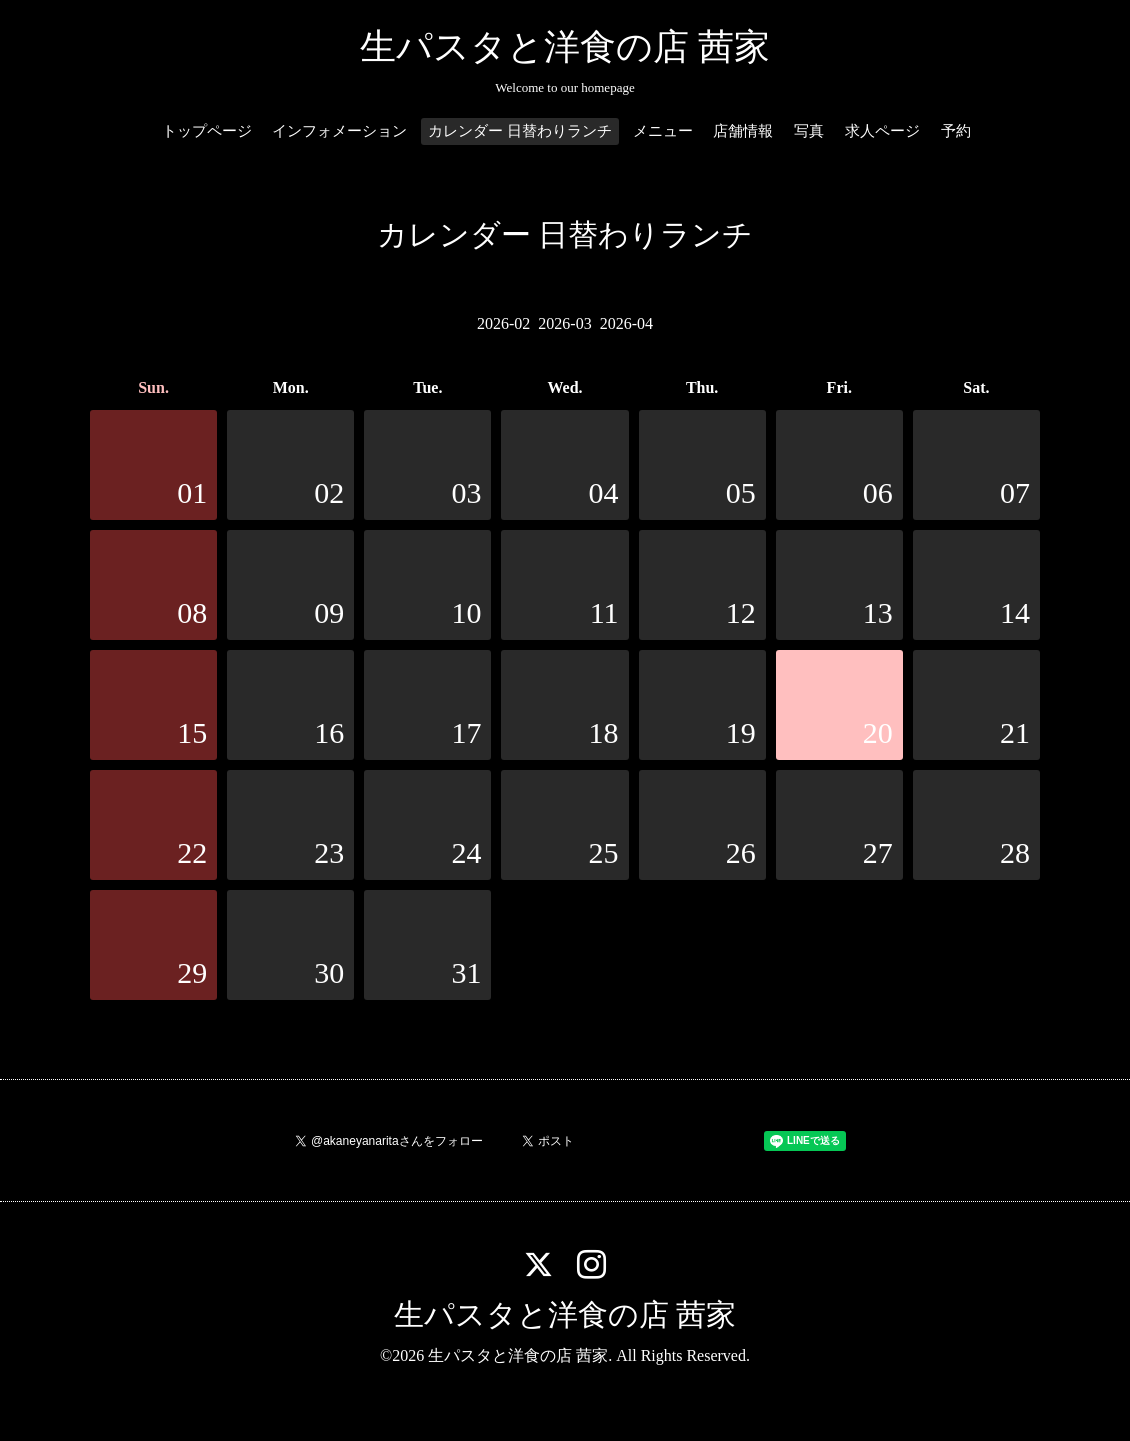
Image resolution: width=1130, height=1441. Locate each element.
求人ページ (882, 131)
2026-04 (626, 323)
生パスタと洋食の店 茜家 (565, 47)
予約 (956, 131)
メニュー (663, 131)
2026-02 (503, 323)
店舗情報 (743, 131)
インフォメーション (339, 131)
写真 (809, 131)
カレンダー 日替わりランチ (520, 131)
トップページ (207, 131)
